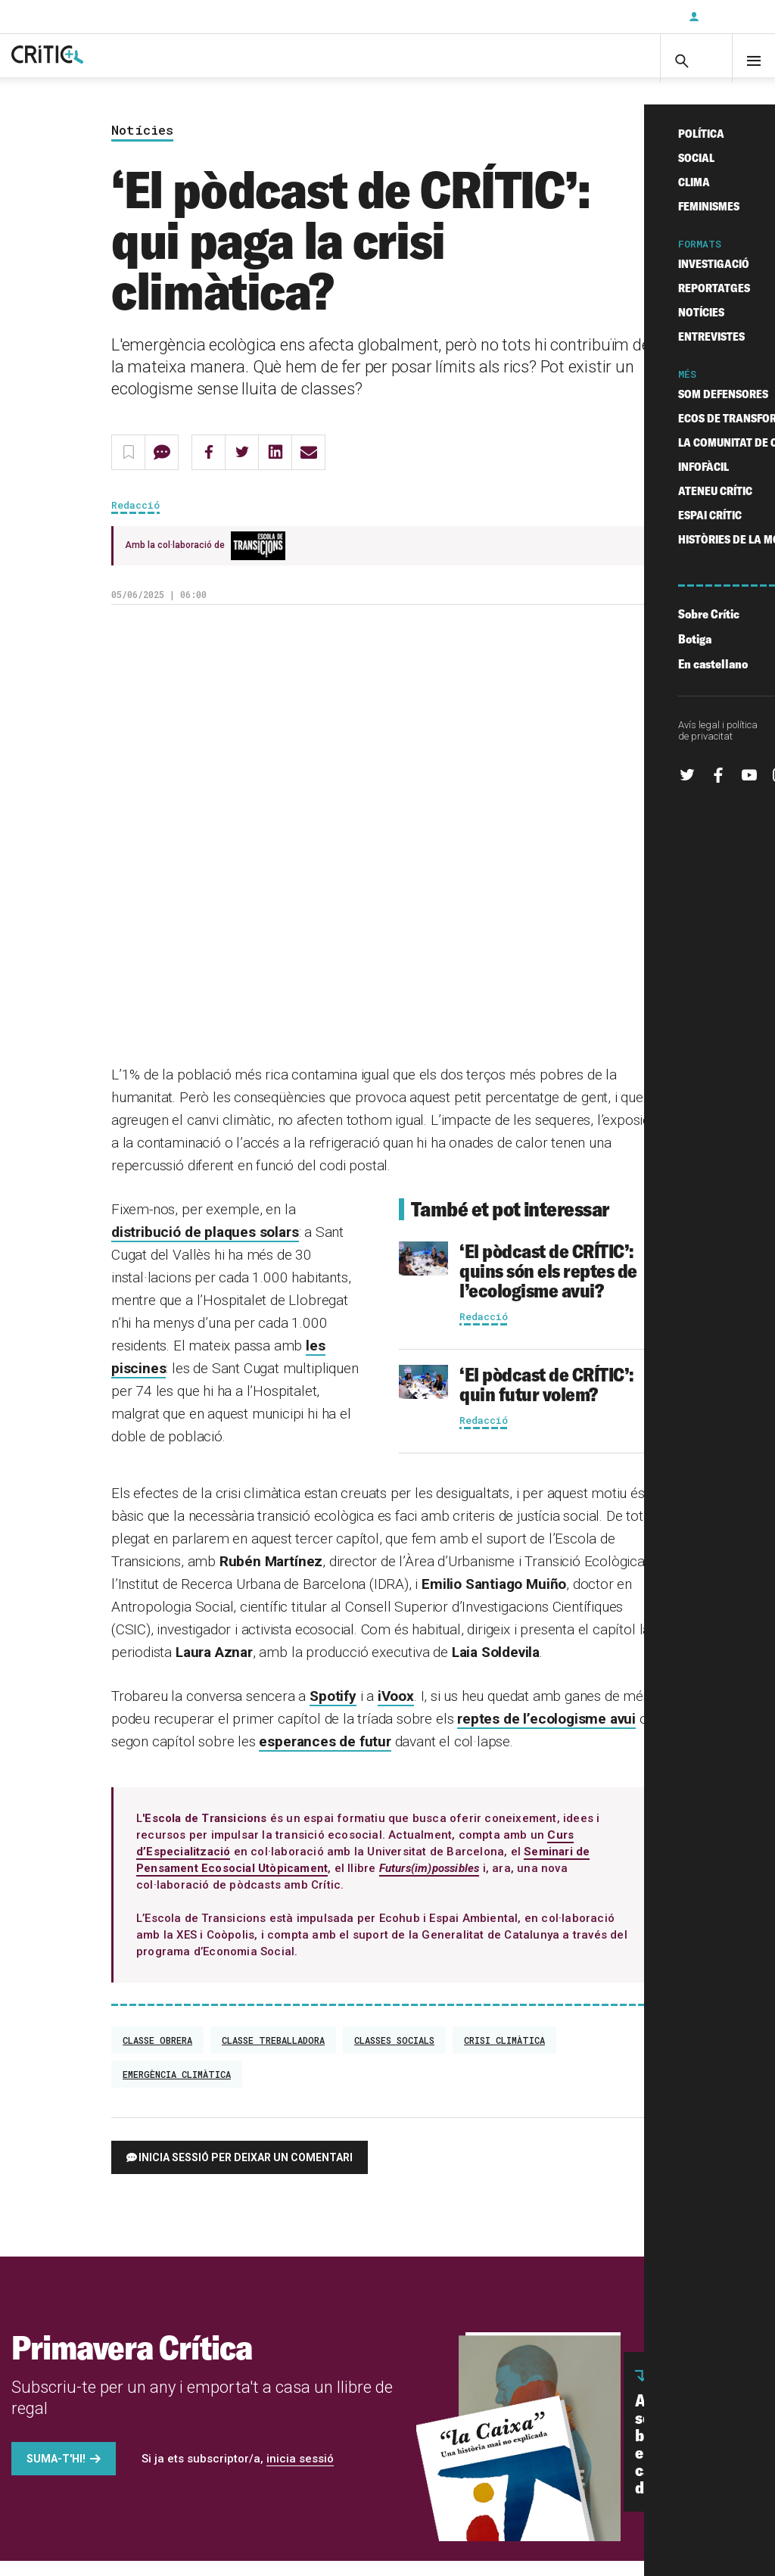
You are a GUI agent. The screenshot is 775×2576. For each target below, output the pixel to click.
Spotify (333, 1711)
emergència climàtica (177, 2089)
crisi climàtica (504, 2055)
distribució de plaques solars (205, 1247)
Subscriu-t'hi (627, 16)
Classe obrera (157, 2055)
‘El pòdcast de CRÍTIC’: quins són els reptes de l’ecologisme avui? (548, 1285)
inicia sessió (300, 2474)
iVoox (396, 1711)
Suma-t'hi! (56, 2474)
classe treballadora (273, 2055)
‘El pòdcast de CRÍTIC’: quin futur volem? (546, 1399)
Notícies (142, 145)
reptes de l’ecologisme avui (546, 1734)
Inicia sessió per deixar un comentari (246, 2172)
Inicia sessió (729, 16)
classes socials (394, 2055)
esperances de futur (325, 1756)
